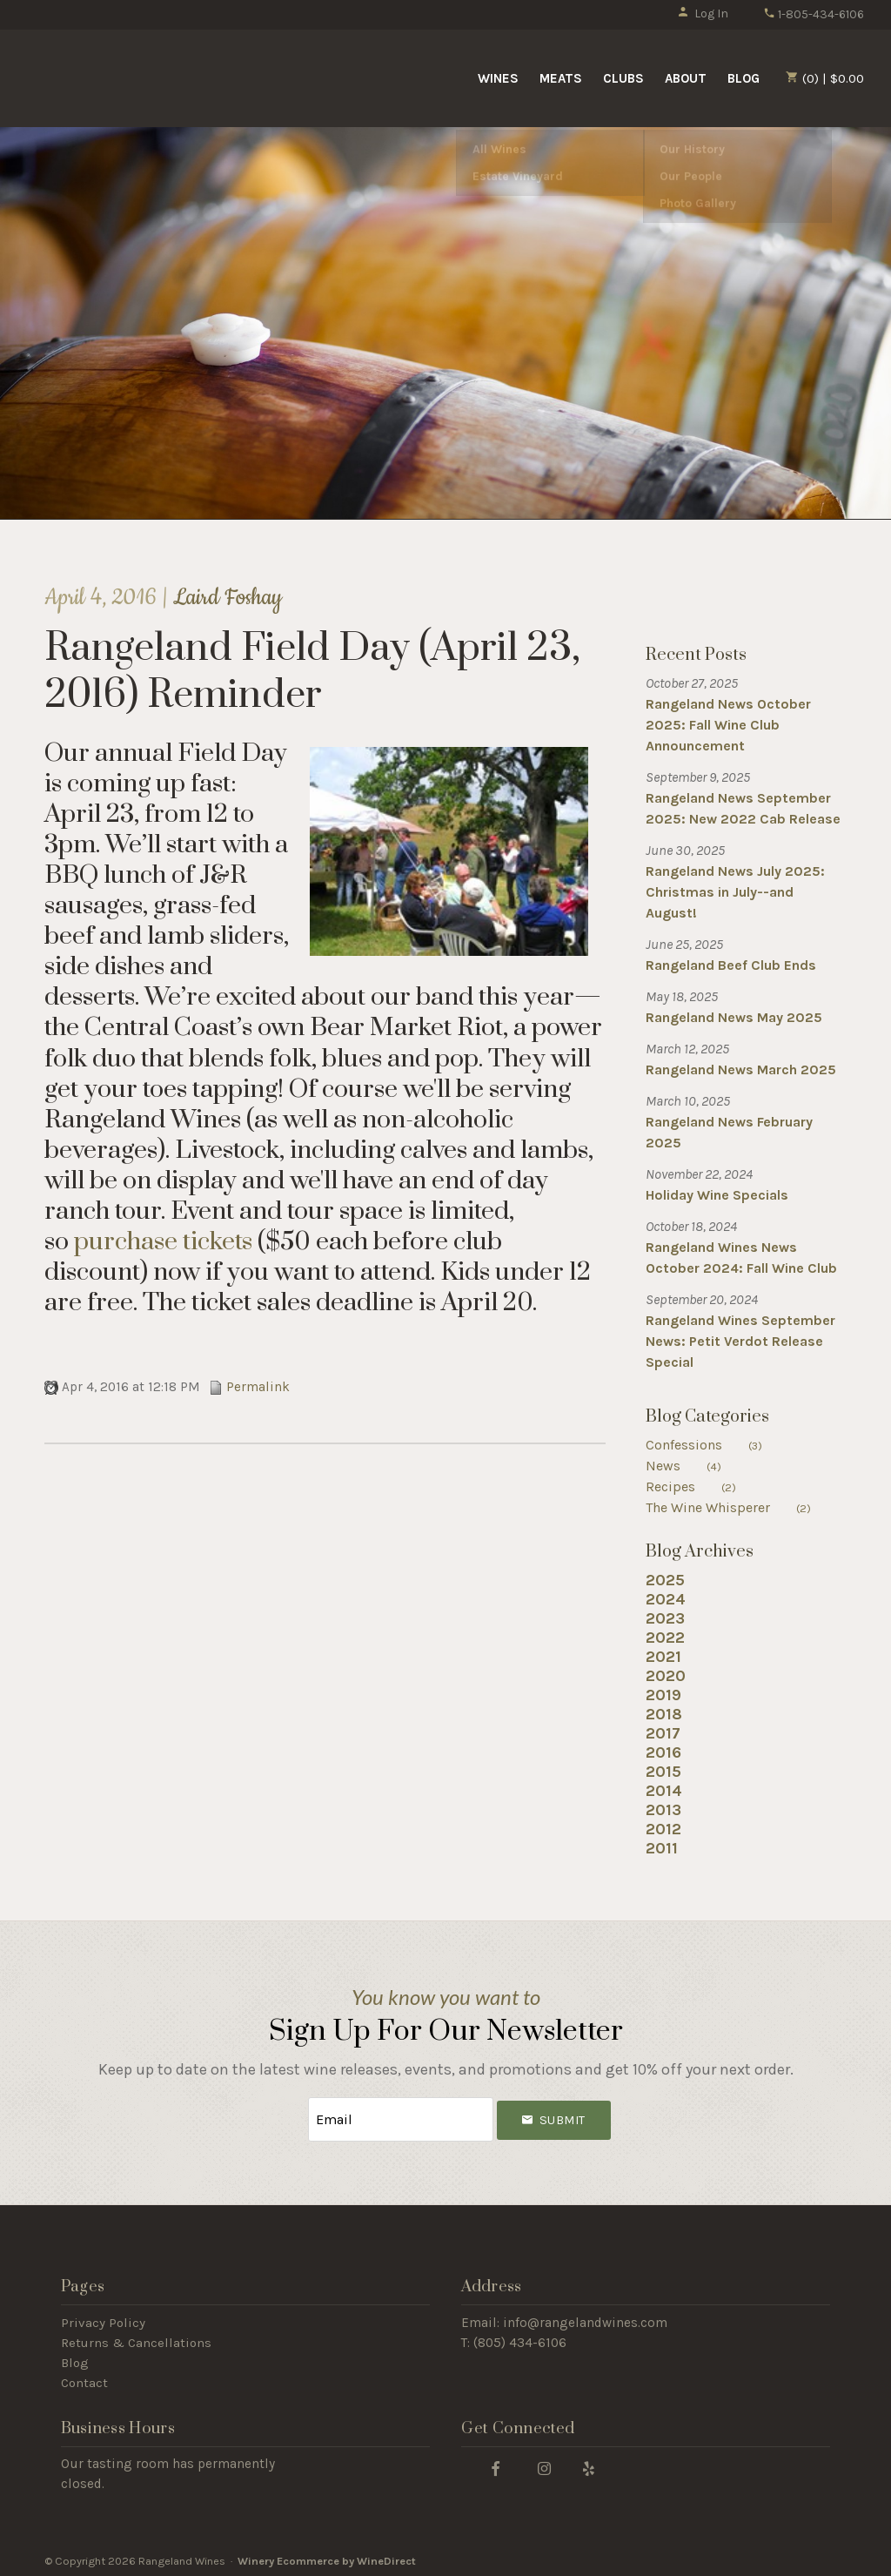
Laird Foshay (227, 597)
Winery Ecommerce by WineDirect (327, 2557)
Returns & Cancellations (136, 2338)
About (686, 78)
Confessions (715, 1444)
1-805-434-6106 (813, 14)
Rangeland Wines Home (167, 76)
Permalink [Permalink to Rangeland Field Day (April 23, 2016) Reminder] (249, 1387)
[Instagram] (543, 2464)
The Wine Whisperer (739, 1507)
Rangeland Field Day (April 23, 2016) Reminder (312, 672)
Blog (743, 78)
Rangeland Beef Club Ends (731, 965)
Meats (560, 78)
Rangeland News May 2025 (734, 1017)
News (694, 1465)
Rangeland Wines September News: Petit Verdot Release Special (740, 1341)
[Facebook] (495, 2464)
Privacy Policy (103, 2318)
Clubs (623, 78)
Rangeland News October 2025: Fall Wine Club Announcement (728, 725)
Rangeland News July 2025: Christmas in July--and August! (735, 892)
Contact (84, 2378)
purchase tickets (163, 1242)
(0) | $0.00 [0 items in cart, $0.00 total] (825, 78)
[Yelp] (589, 2464)
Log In (702, 13)
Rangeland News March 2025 (741, 1069)
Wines (498, 78)
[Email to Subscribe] (400, 2117)
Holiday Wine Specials (717, 1195)
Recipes (702, 1486)
